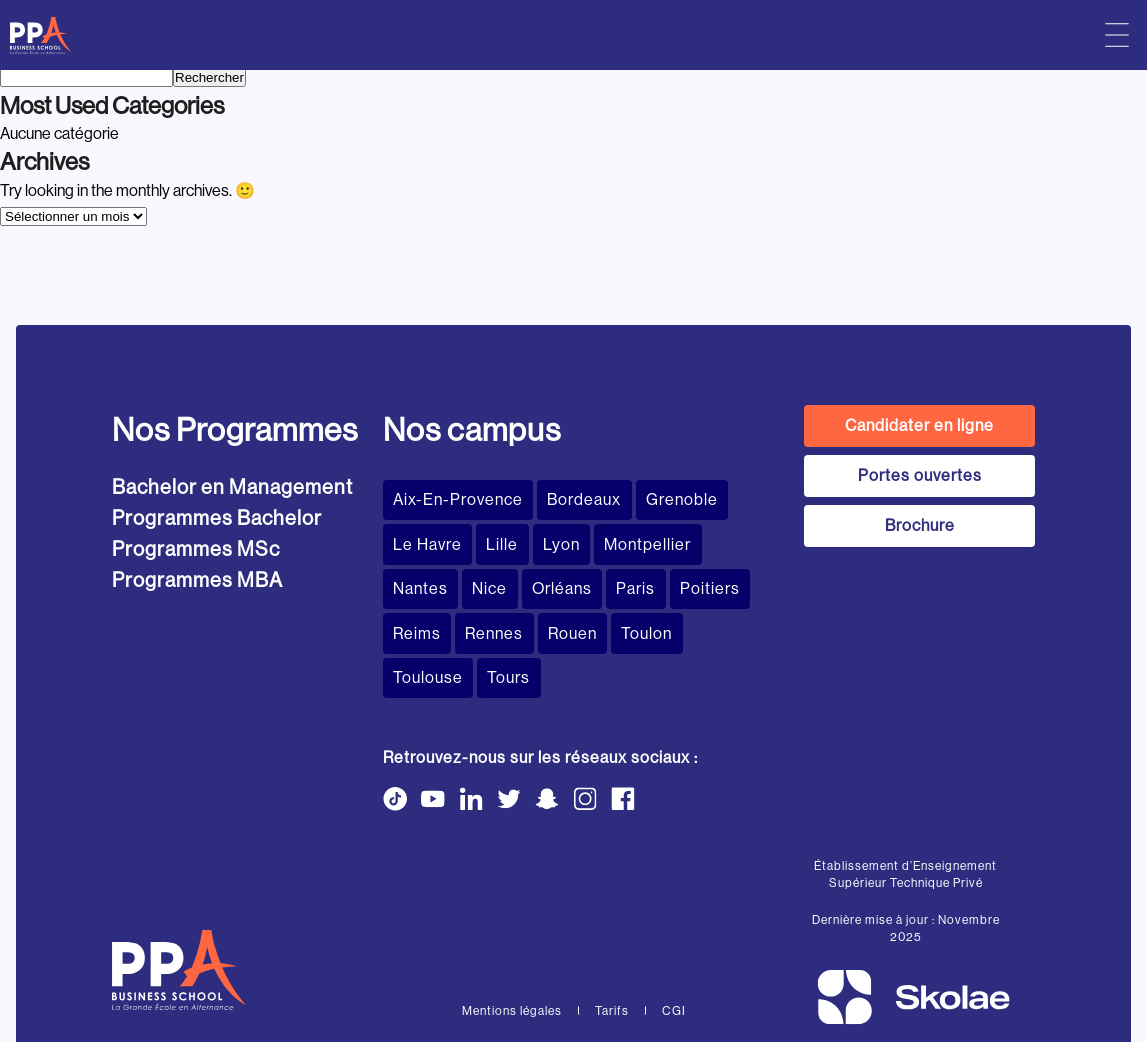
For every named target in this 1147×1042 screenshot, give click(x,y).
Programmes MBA (197, 580)
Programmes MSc (196, 549)
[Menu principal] (1117, 35)
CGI (674, 939)
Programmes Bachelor (217, 518)
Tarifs (612, 939)
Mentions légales (512, 939)
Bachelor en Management (232, 487)
